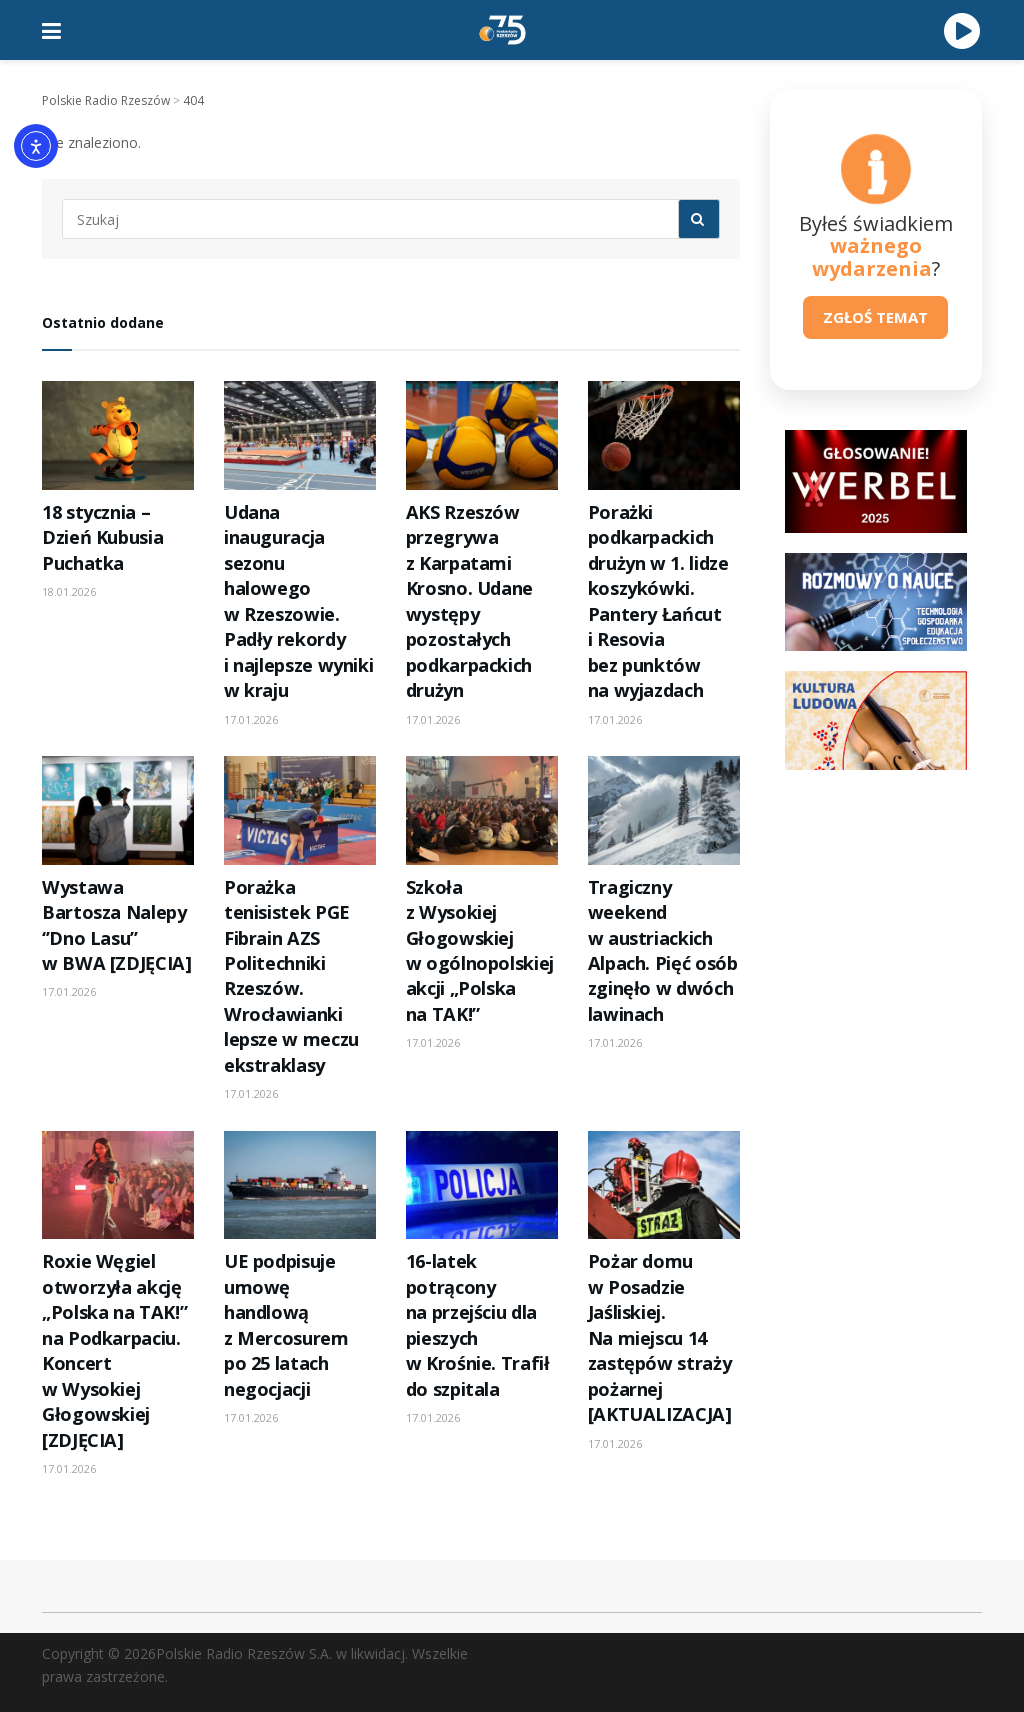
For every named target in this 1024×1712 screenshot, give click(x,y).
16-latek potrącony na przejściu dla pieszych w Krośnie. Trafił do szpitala (478, 1324)
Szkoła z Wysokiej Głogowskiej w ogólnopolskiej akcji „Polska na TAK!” (480, 950)
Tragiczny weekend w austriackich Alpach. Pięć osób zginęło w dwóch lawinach (663, 950)
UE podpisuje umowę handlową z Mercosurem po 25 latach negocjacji (286, 1324)
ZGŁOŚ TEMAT (875, 317)
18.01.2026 (69, 591)
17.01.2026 (251, 719)
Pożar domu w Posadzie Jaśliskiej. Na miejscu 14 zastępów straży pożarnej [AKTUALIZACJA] (660, 1337)
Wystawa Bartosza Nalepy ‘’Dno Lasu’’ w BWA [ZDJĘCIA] (117, 925)
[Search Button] (699, 219)
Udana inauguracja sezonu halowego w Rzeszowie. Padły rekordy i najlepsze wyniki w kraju (298, 601)
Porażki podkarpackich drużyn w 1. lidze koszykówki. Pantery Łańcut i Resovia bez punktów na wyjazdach (658, 601)
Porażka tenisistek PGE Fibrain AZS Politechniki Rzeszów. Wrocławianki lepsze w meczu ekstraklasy (291, 976)
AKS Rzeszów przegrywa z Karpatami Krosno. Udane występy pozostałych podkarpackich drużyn (469, 601)
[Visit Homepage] (503, 30)
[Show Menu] (51, 30)
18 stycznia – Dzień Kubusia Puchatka (102, 537)
